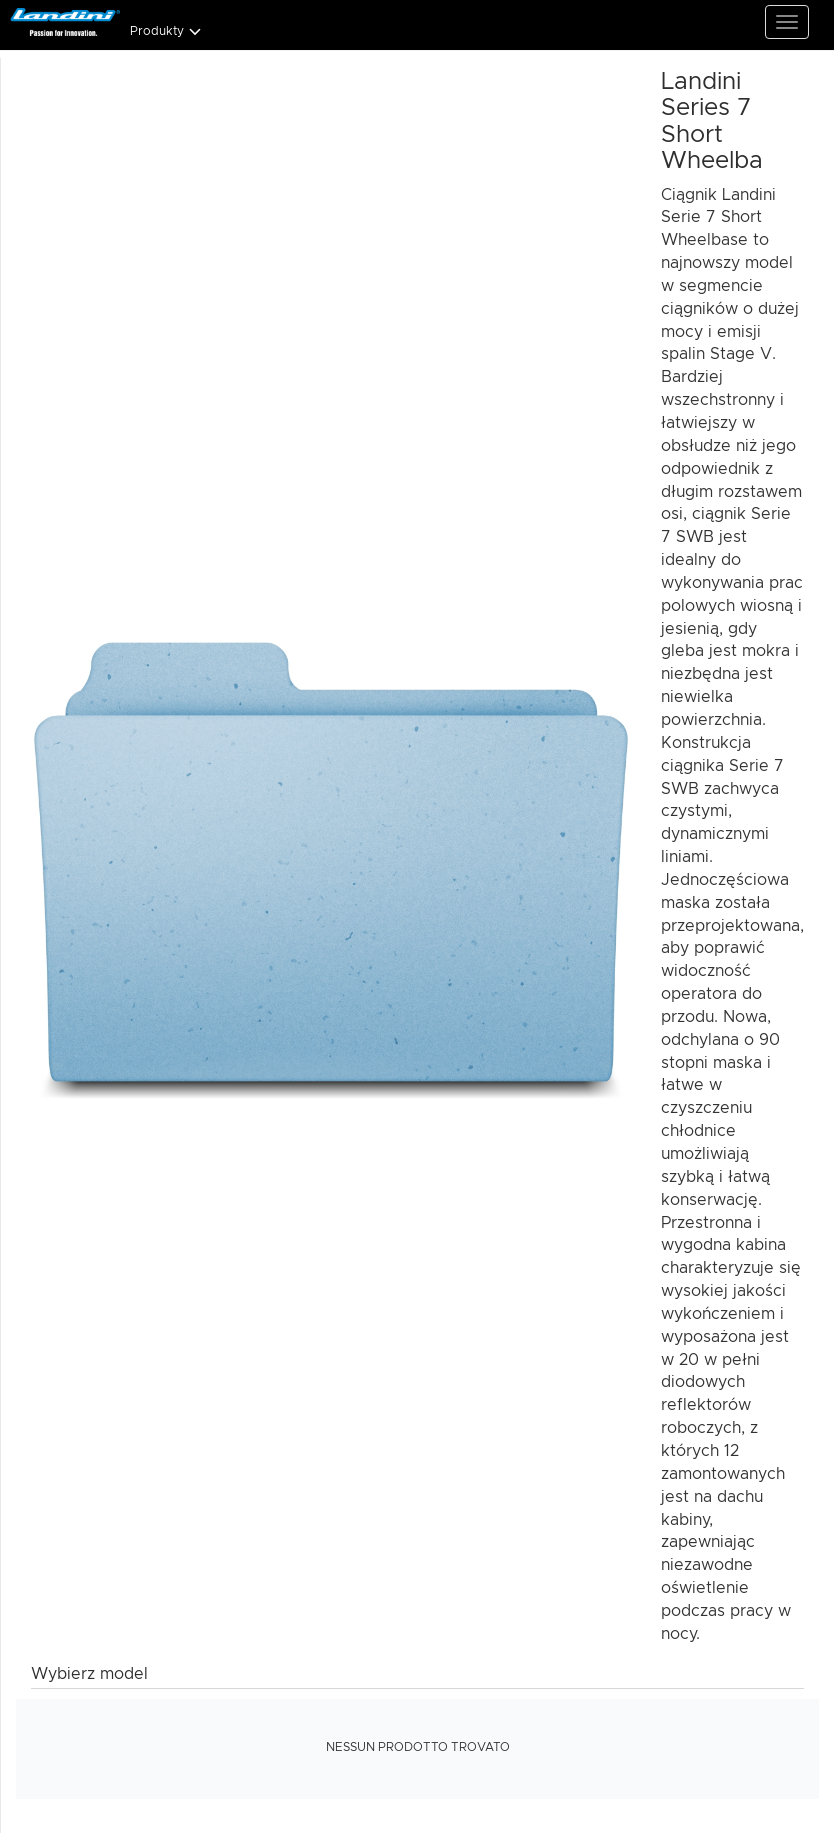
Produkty (166, 31)
